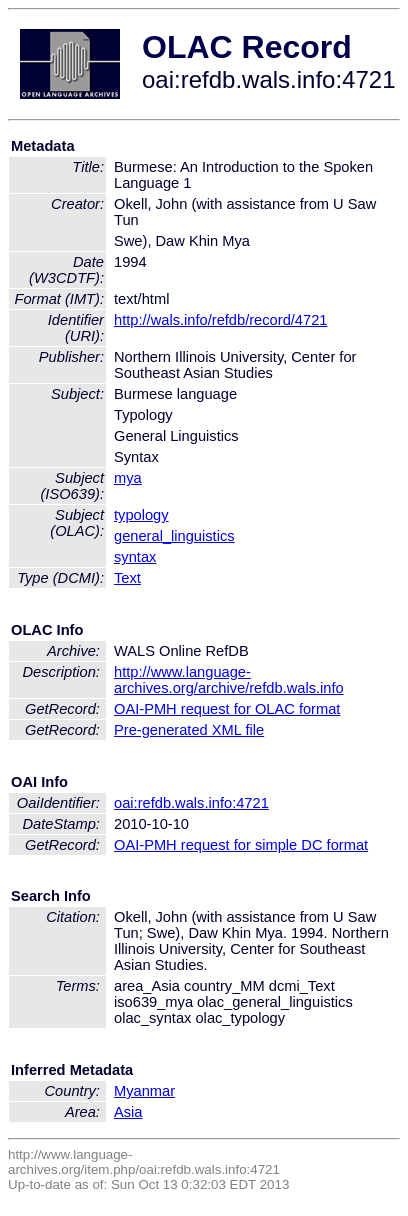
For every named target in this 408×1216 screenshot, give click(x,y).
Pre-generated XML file (189, 730)
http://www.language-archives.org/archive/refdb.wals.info (229, 680)
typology (141, 515)
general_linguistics (174, 536)
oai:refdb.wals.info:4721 (191, 803)
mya (128, 478)
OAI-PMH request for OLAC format (227, 709)
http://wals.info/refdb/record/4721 (220, 320)
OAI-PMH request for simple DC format (241, 845)
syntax (135, 557)
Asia (128, 1112)
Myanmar (144, 1091)
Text (127, 578)
